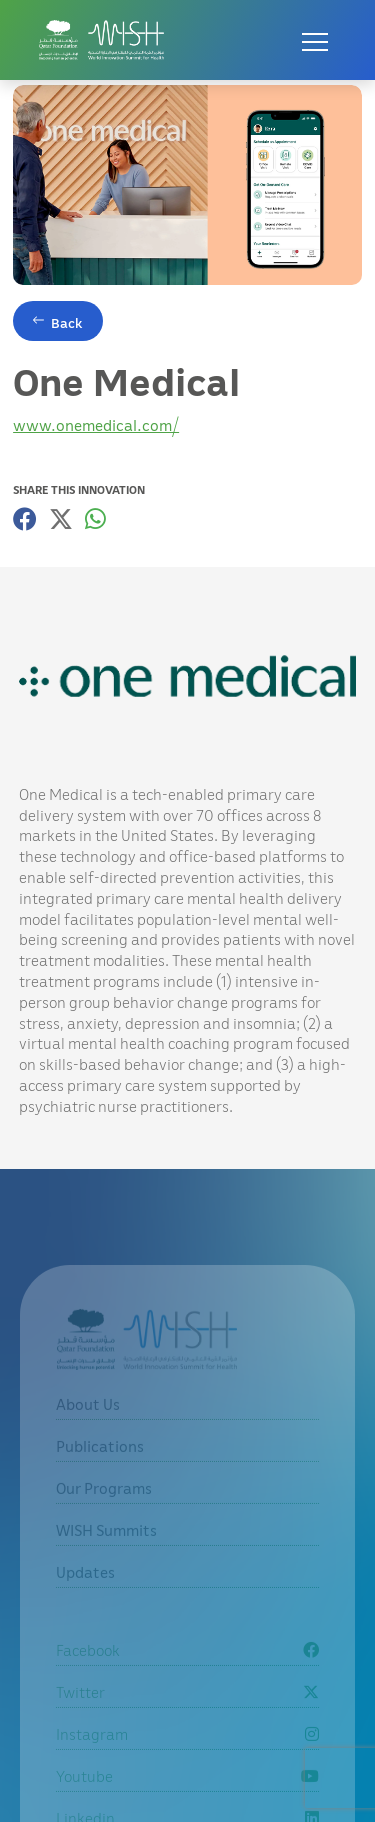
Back (67, 322)
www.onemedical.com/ (96, 425)
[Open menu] (315, 40)
